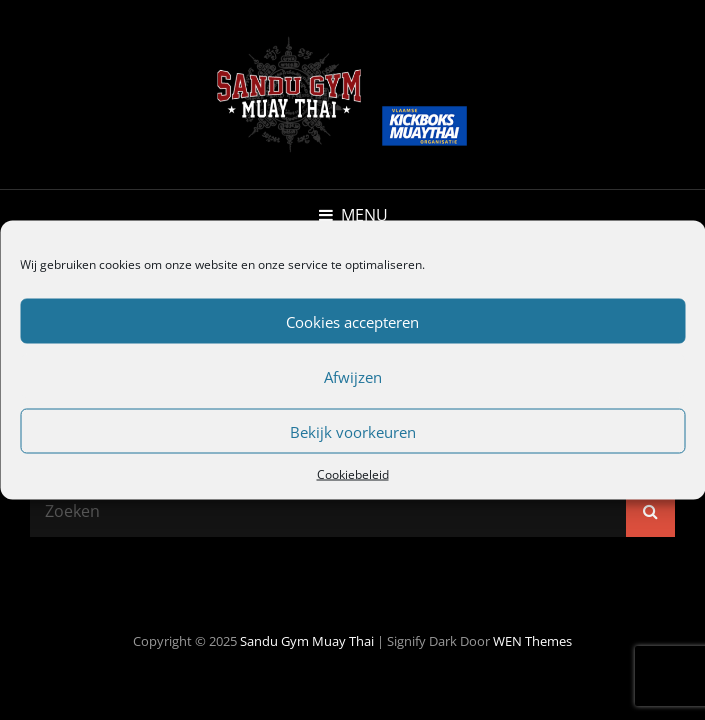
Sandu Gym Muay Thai (307, 641)
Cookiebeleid (353, 474)
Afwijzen (353, 376)
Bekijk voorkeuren (353, 431)
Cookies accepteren (352, 321)
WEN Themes (532, 641)
